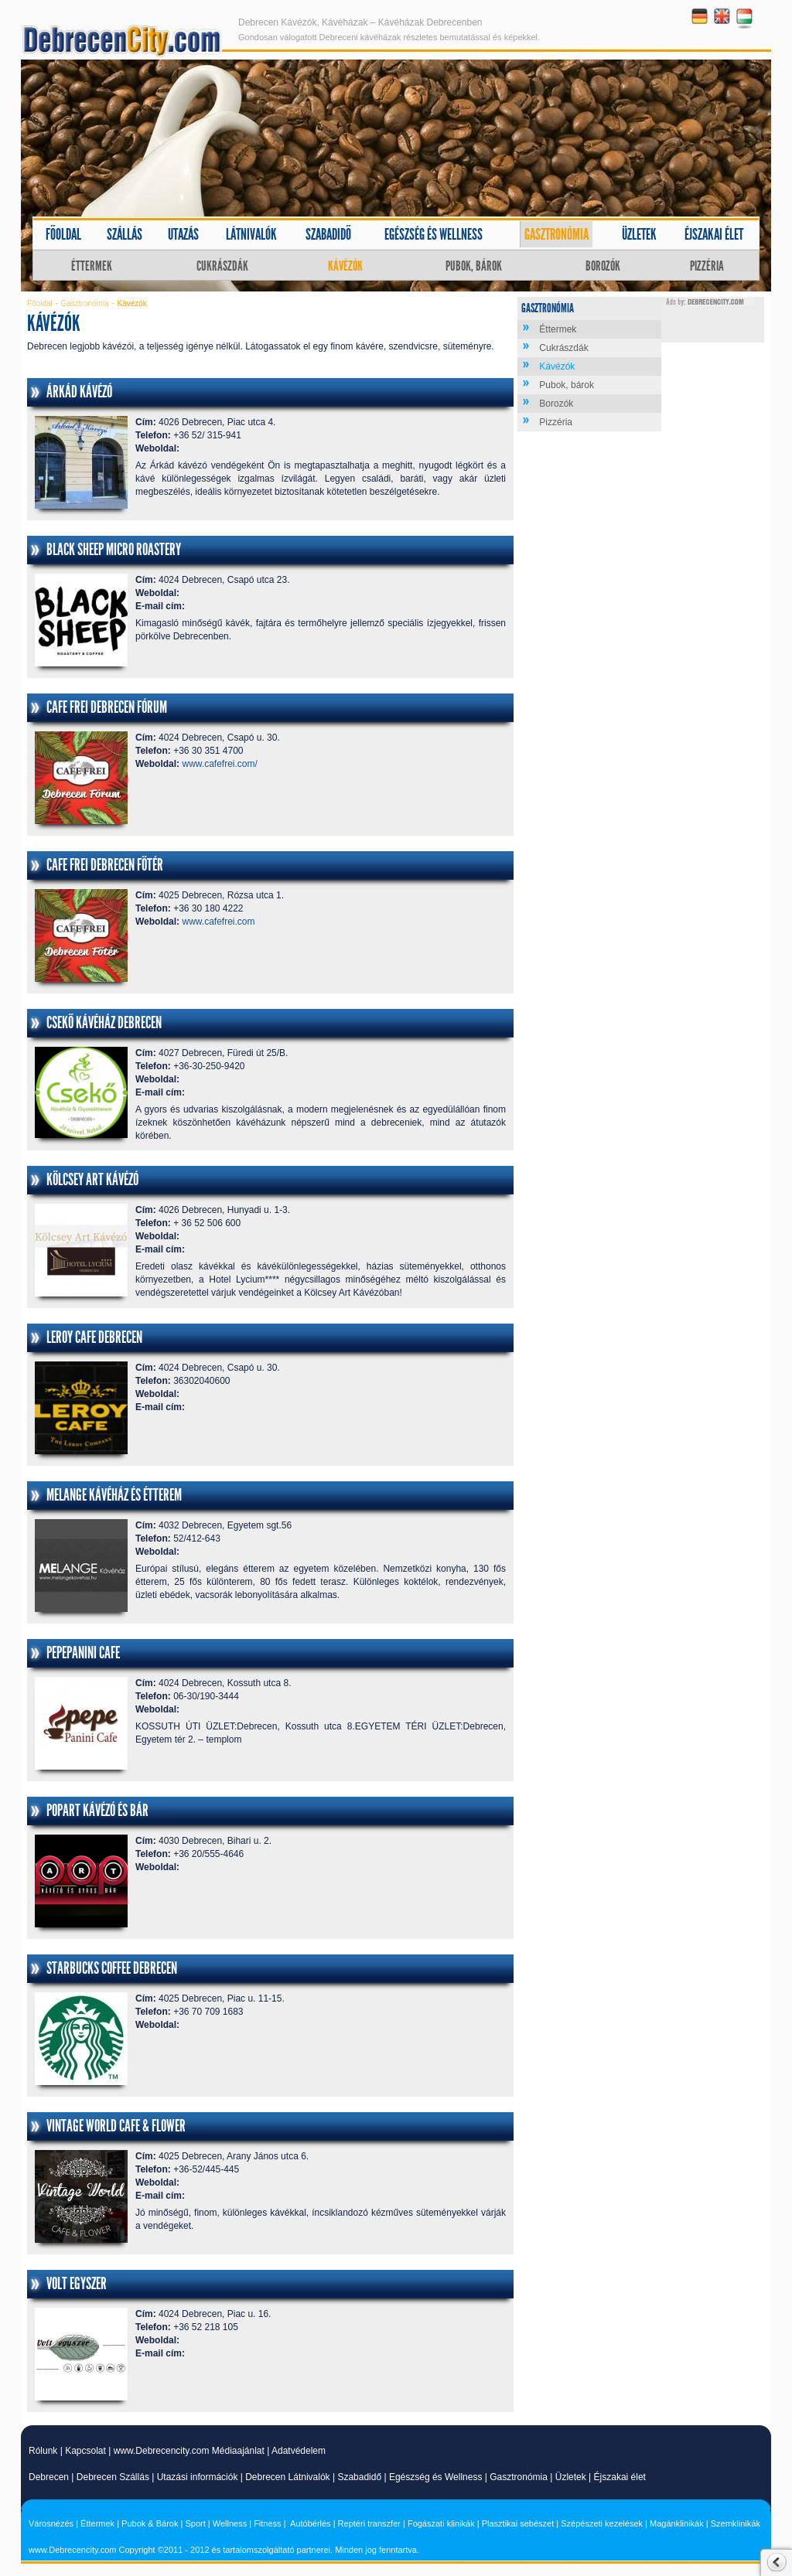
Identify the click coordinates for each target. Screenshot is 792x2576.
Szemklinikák (735, 2523)
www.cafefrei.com (218, 921)
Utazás (183, 234)
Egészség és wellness (433, 234)
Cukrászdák (222, 265)
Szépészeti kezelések (602, 2523)
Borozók (602, 265)
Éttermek (91, 265)
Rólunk (43, 2450)
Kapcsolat (85, 2450)
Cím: (145, 422)
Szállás (124, 234)
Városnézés (51, 2523)
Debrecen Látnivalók (287, 2477)
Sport (195, 2523)
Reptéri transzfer (369, 2523)
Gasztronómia (556, 234)
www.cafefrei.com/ (219, 763)
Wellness (230, 2523)
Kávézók (345, 265)
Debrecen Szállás (113, 2477)
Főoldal (63, 234)
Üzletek (639, 234)
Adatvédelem (298, 2450)
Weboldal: (157, 448)
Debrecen (49, 2477)
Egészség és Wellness (436, 2477)
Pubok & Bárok (149, 2523)
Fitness (267, 2523)
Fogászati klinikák (441, 2523)
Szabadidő (328, 234)
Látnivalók (251, 234)
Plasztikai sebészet (518, 2523)
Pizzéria (707, 265)
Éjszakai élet (713, 234)
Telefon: (153, 435)
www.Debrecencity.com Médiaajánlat (189, 2450)
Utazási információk (197, 2477)
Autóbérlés (310, 2523)
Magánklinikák (677, 2523)
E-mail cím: (160, 606)
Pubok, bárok (474, 265)
